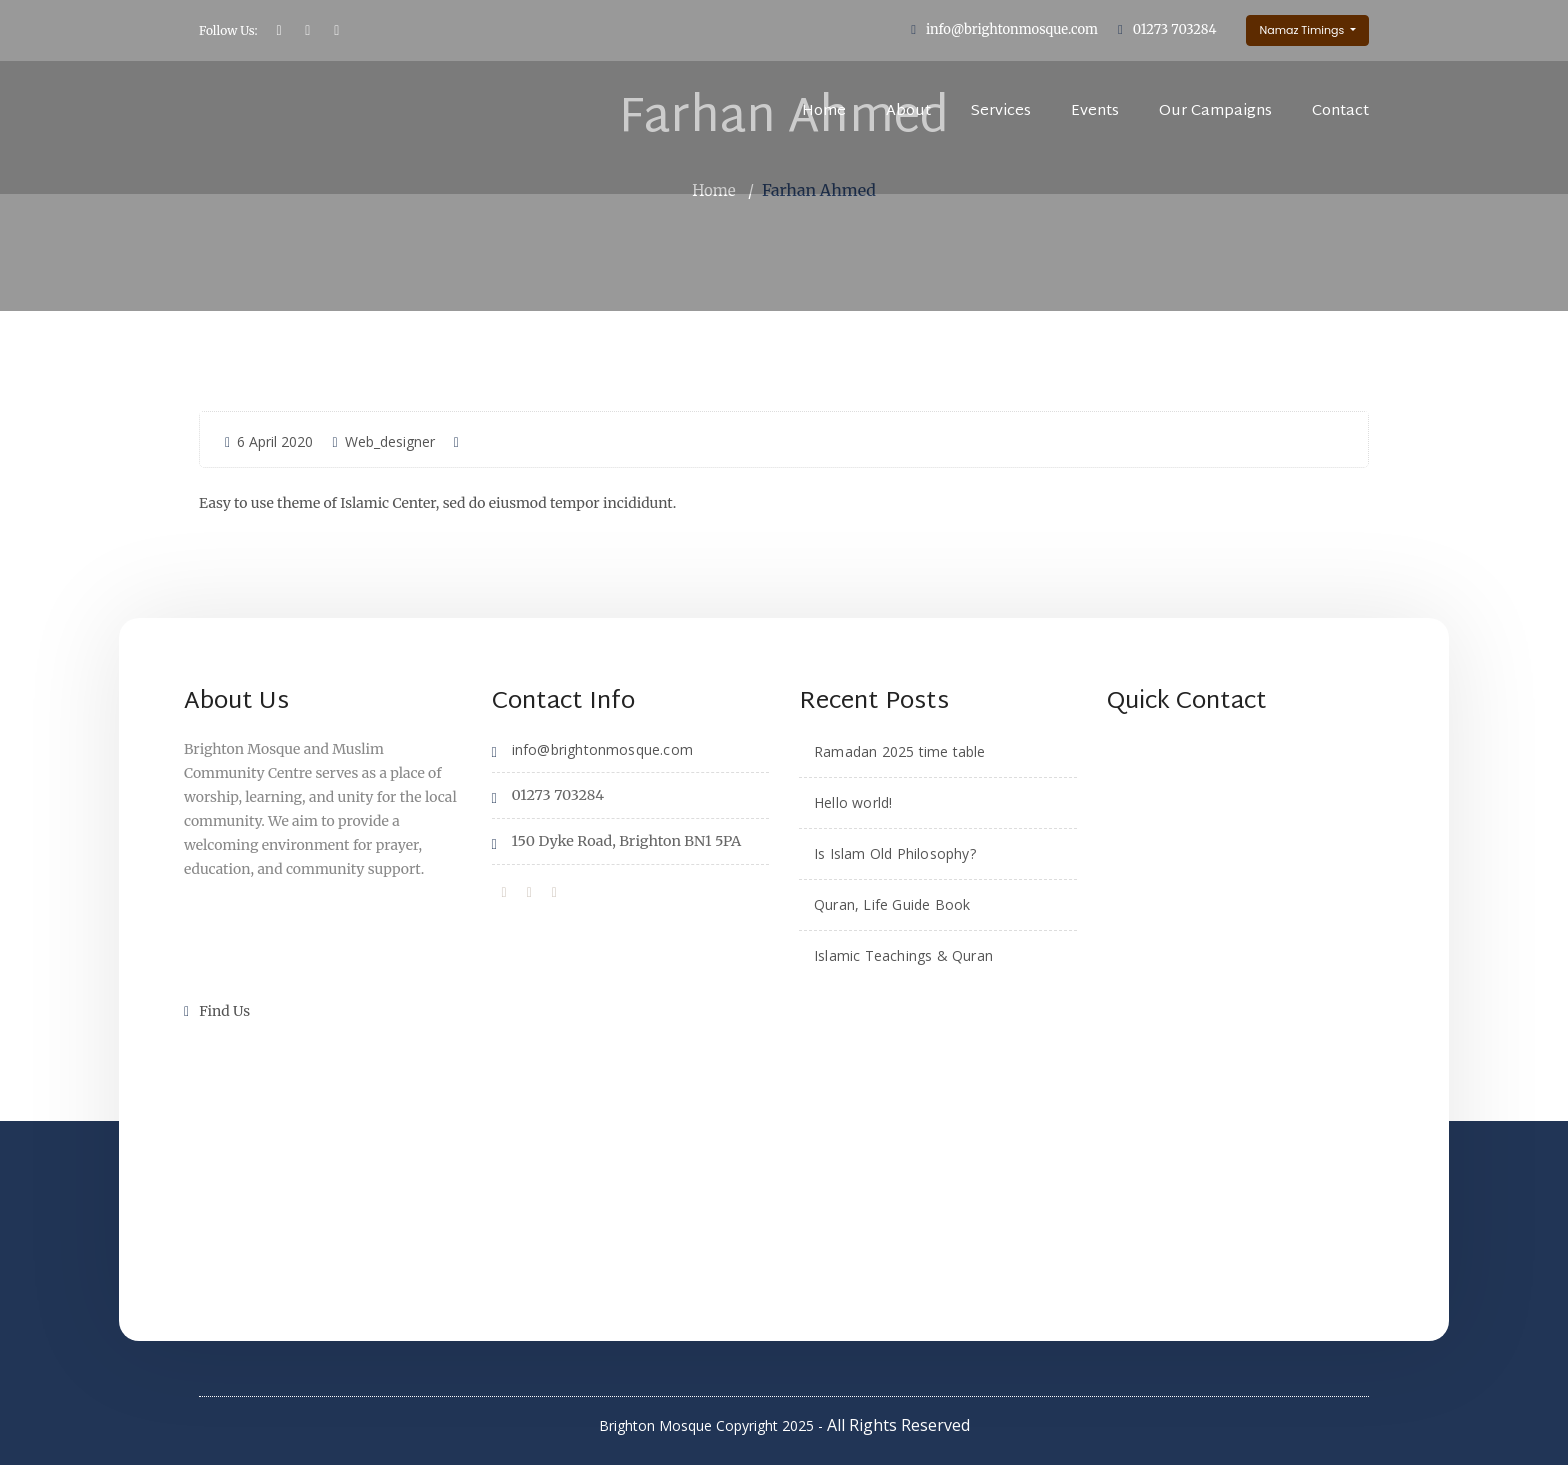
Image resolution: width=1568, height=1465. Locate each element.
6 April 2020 (269, 440)
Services (1001, 111)
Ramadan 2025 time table (900, 750)
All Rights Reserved (898, 1425)
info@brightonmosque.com (1012, 29)
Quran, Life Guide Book (892, 903)
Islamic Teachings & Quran (903, 954)
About (908, 111)
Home (824, 111)
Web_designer (383, 440)
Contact (1340, 111)
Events (1095, 111)
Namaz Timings (1303, 30)
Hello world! (853, 801)
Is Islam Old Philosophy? (895, 852)
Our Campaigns (1215, 111)
